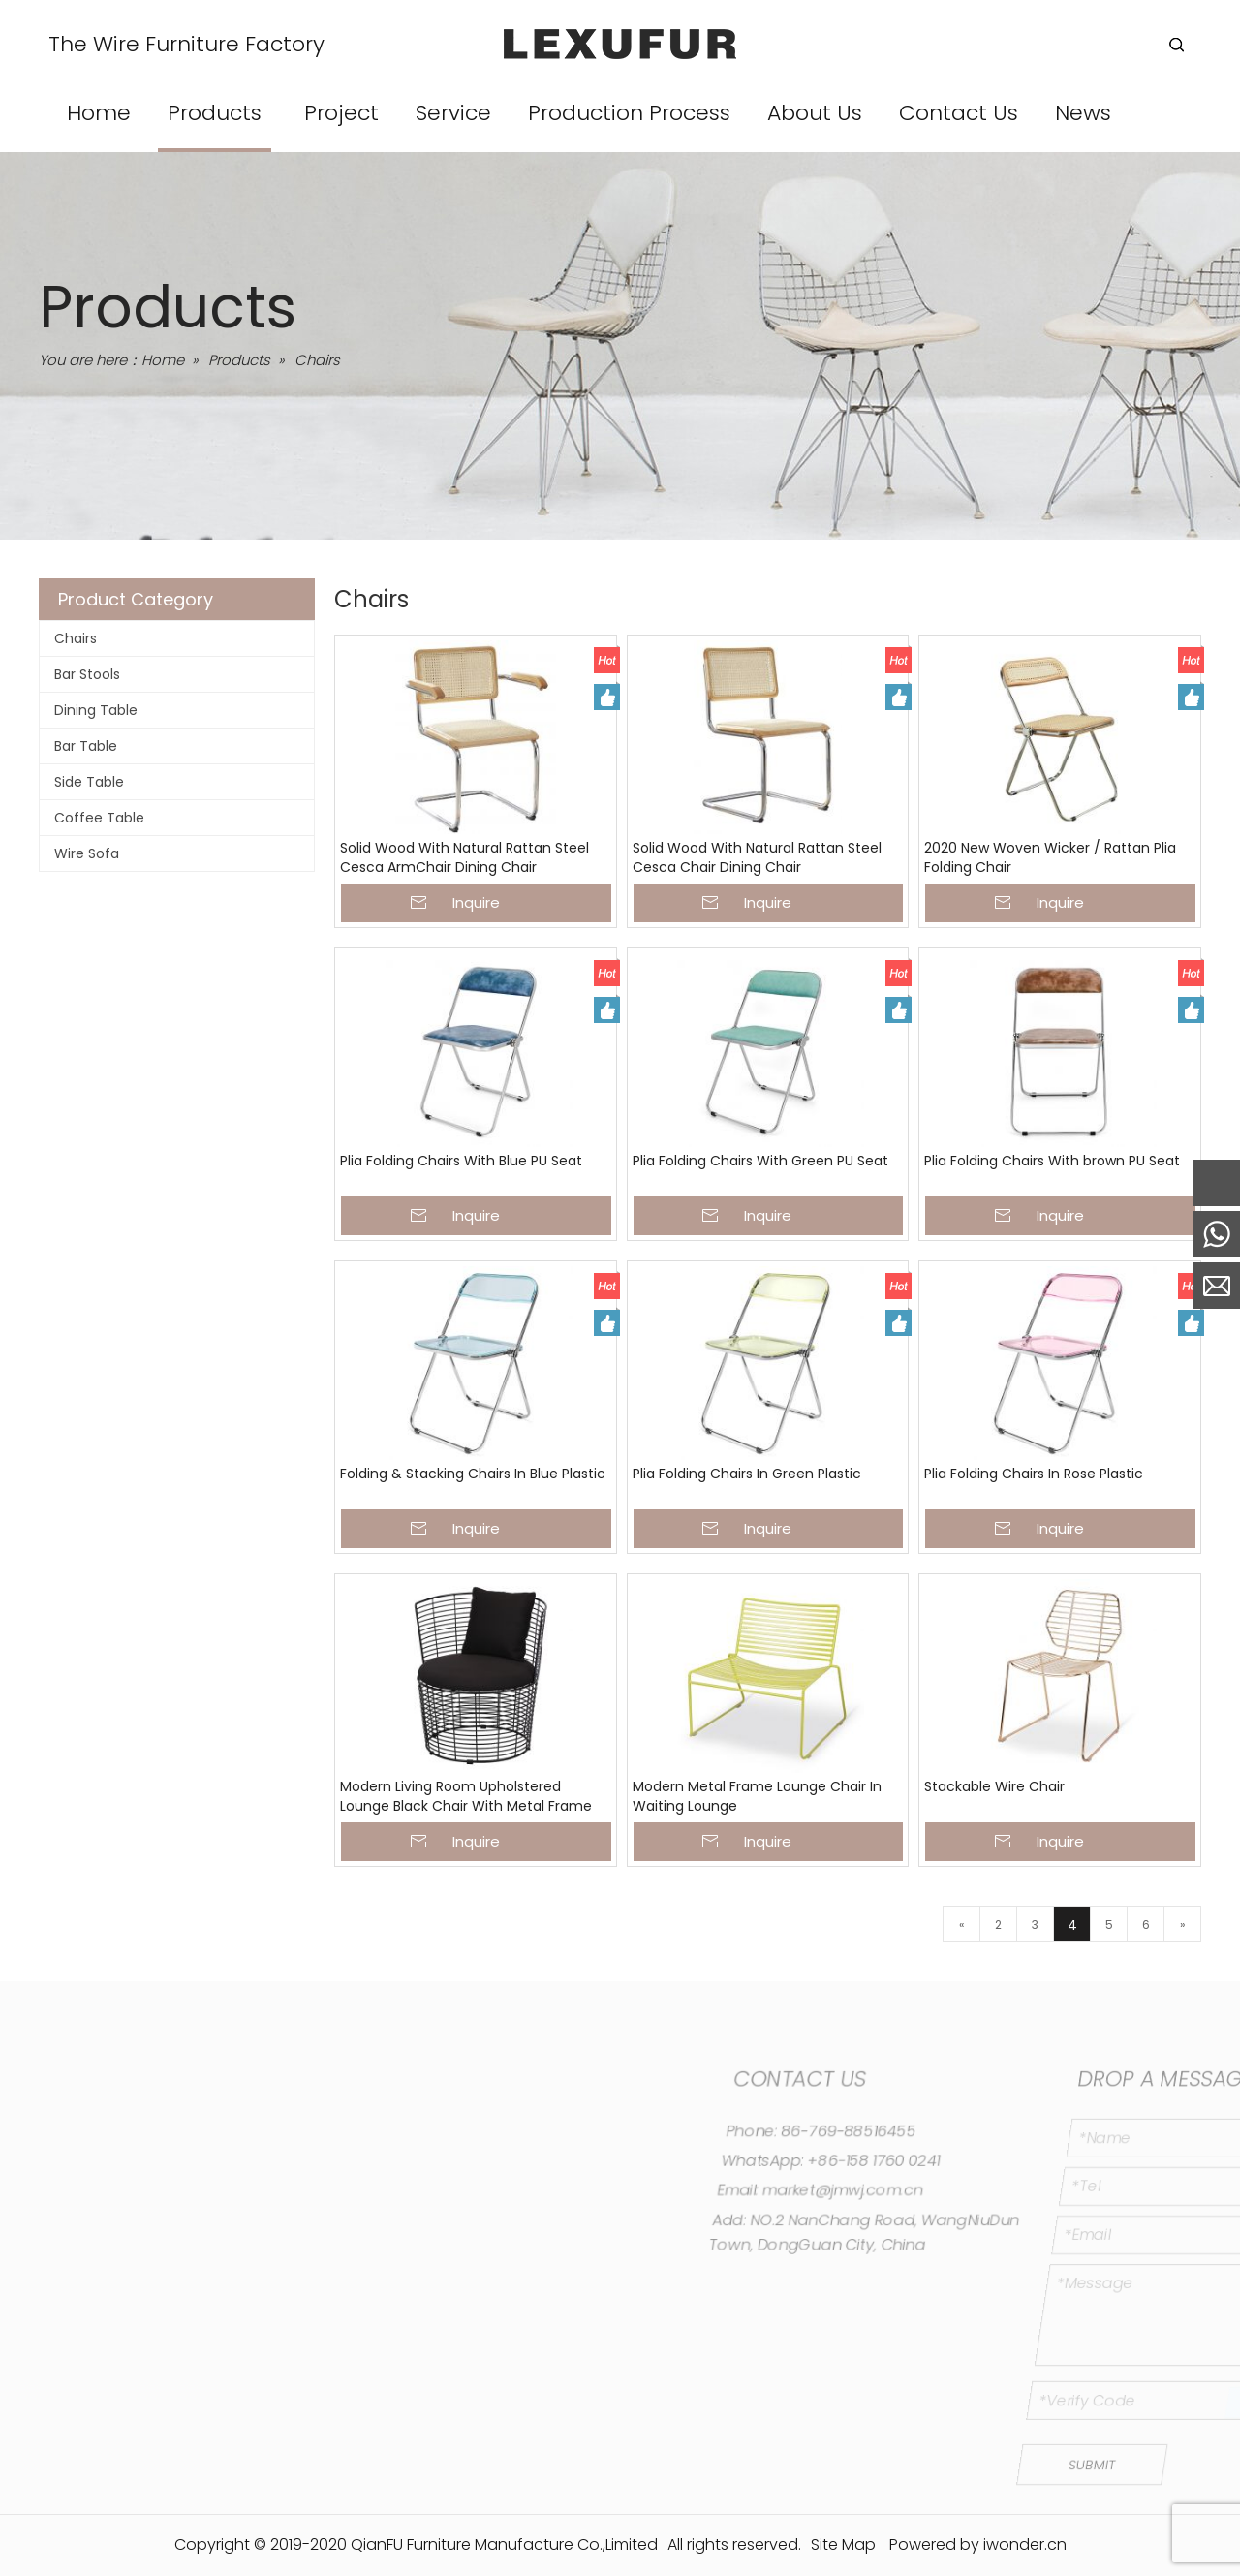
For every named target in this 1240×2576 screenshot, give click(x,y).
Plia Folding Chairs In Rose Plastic (1033, 1474)
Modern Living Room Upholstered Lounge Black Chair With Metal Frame (466, 1797)
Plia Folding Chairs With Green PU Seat (760, 1161)
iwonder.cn (1025, 2544)
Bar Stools (87, 674)
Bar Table (85, 746)
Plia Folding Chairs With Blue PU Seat (461, 1161)
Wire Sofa (86, 853)
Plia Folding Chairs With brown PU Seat (1052, 1161)
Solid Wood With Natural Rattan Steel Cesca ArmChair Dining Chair (464, 858)
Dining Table (96, 710)
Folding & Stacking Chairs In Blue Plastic (472, 1474)
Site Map (843, 2544)
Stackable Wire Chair (994, 1787)
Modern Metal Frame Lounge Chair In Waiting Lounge (757, 1797)
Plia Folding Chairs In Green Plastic (747, 1474)
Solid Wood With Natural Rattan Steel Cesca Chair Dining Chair (757, 858)
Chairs (75, 638)
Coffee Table (99, 817)
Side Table (89, 781)
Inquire (476, 902)
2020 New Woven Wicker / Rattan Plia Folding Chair (1050, 858)
